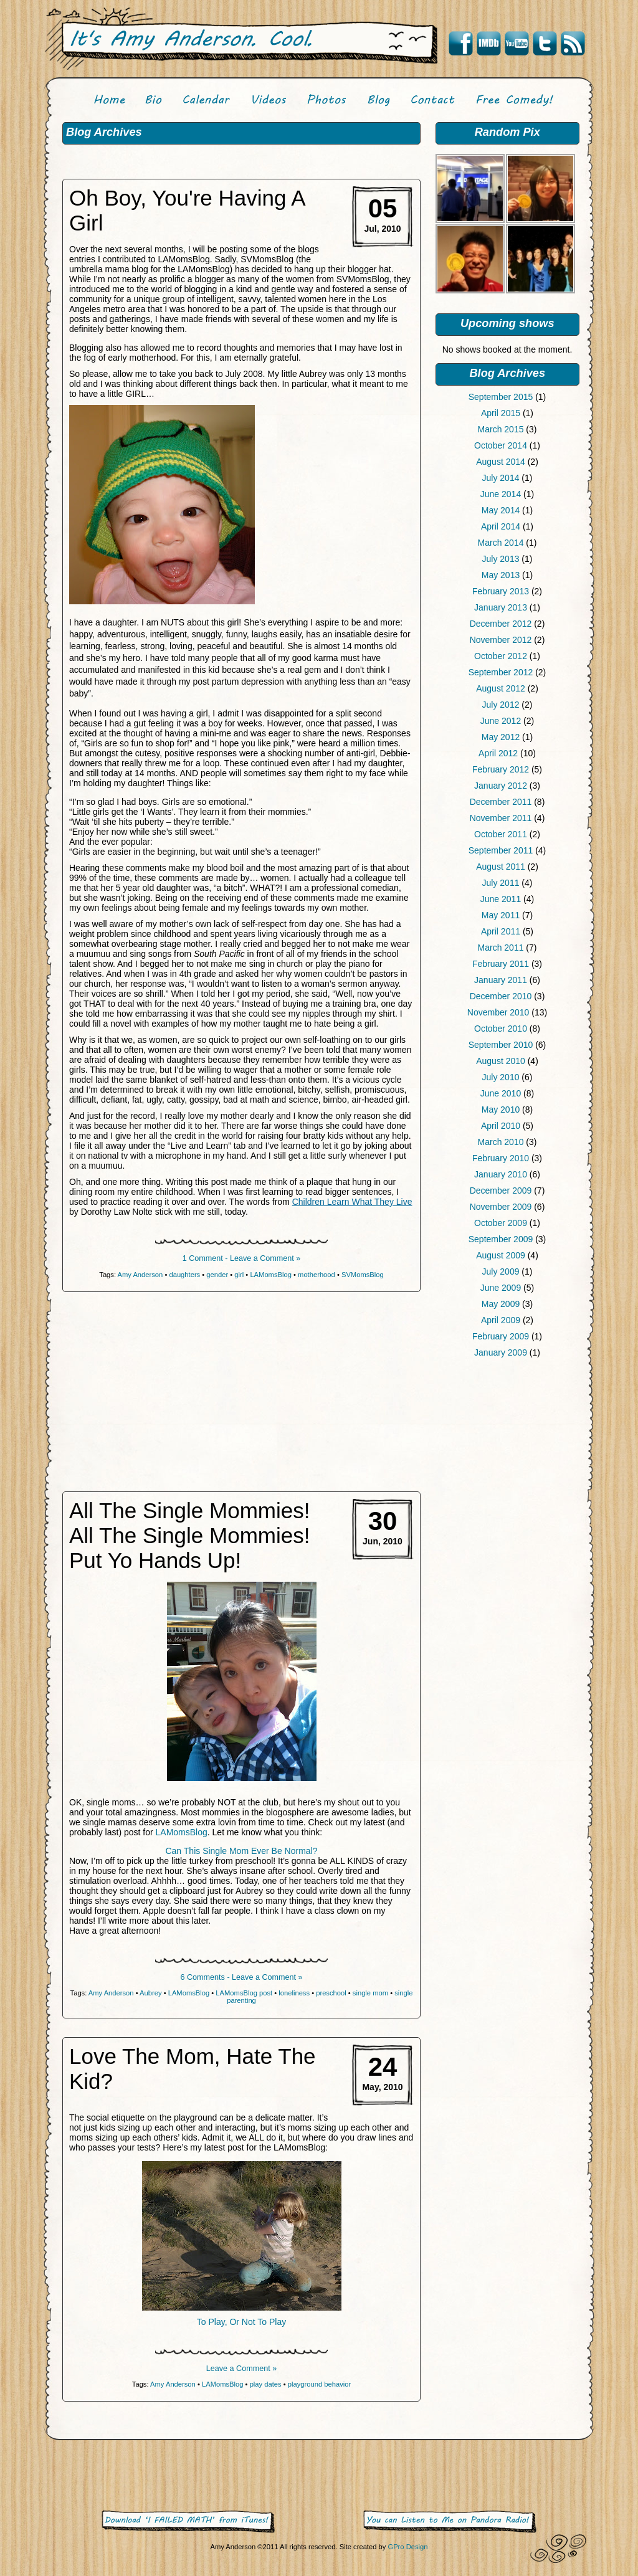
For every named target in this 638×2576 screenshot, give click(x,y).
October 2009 (500, 1223)
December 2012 (501, 624)
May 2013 (501, 575)
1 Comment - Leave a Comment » (242, 1258)
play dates (266, 2384)
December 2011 (501, 802)
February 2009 (500, 1336)
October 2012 (500, 656)
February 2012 (500, 769)
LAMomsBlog (271, 1274)
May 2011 (501, 915)
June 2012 (500, 721)
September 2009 (501, 1239)
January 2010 (500, 1174)
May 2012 (501, 737)
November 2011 (501, 818)
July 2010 (501, 1077)
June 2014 (500, 494)
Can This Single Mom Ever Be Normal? (241, 1851)
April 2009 (500, 1320)
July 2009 (501, 1271)
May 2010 (501, 1110)
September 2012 (501, 672)
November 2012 (501, 640)
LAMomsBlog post (244, 1993)
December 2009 (501, 1190)
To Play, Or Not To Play (241, 2322)
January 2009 (500, 1352)
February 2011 (500, 964)
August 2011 (500, 867)
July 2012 (501, 705)
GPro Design (407, 2546)
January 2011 (500, 980)
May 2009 (501, 1304)
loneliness (294, 1993)
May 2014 (501, 510)
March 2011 (501, 948)
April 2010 (500, 1126)
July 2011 (501, 883)
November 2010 (498, 1012)
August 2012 (500, 688)
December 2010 (501, 996)
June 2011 (500, 899)
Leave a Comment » (241, 2368)
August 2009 (500, 1255)
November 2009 (501, 1207)
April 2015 (500, 413)
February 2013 (500, 591)
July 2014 (501, 478)
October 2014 (500, 445)
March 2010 (501, 1142)
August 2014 (500, 462)
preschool (331, 1993)
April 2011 (500, 931)
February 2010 (500, 1158)
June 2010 (500, 1093)
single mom (370, 1993)
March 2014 (501, 543)
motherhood (316, 1274)
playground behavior (319, 2384)
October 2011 (500, 834)
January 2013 (500, 607)
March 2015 (501, 429)
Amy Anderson (140, 1274)
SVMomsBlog (362, 1274)
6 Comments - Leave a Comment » (242, 1977)
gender (217, 1274)
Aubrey (150, 1993)
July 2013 (501, 559)
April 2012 (498, 753)
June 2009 (500, 1288)
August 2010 (500, 1061)
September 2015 (501, 397)
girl (239, 1274)
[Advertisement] (507, 1463)
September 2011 (501, 850)
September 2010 (501, 1045)
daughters (184, 1274)
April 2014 (500, 526)
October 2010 (500, 1029)
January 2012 (500, 786)
